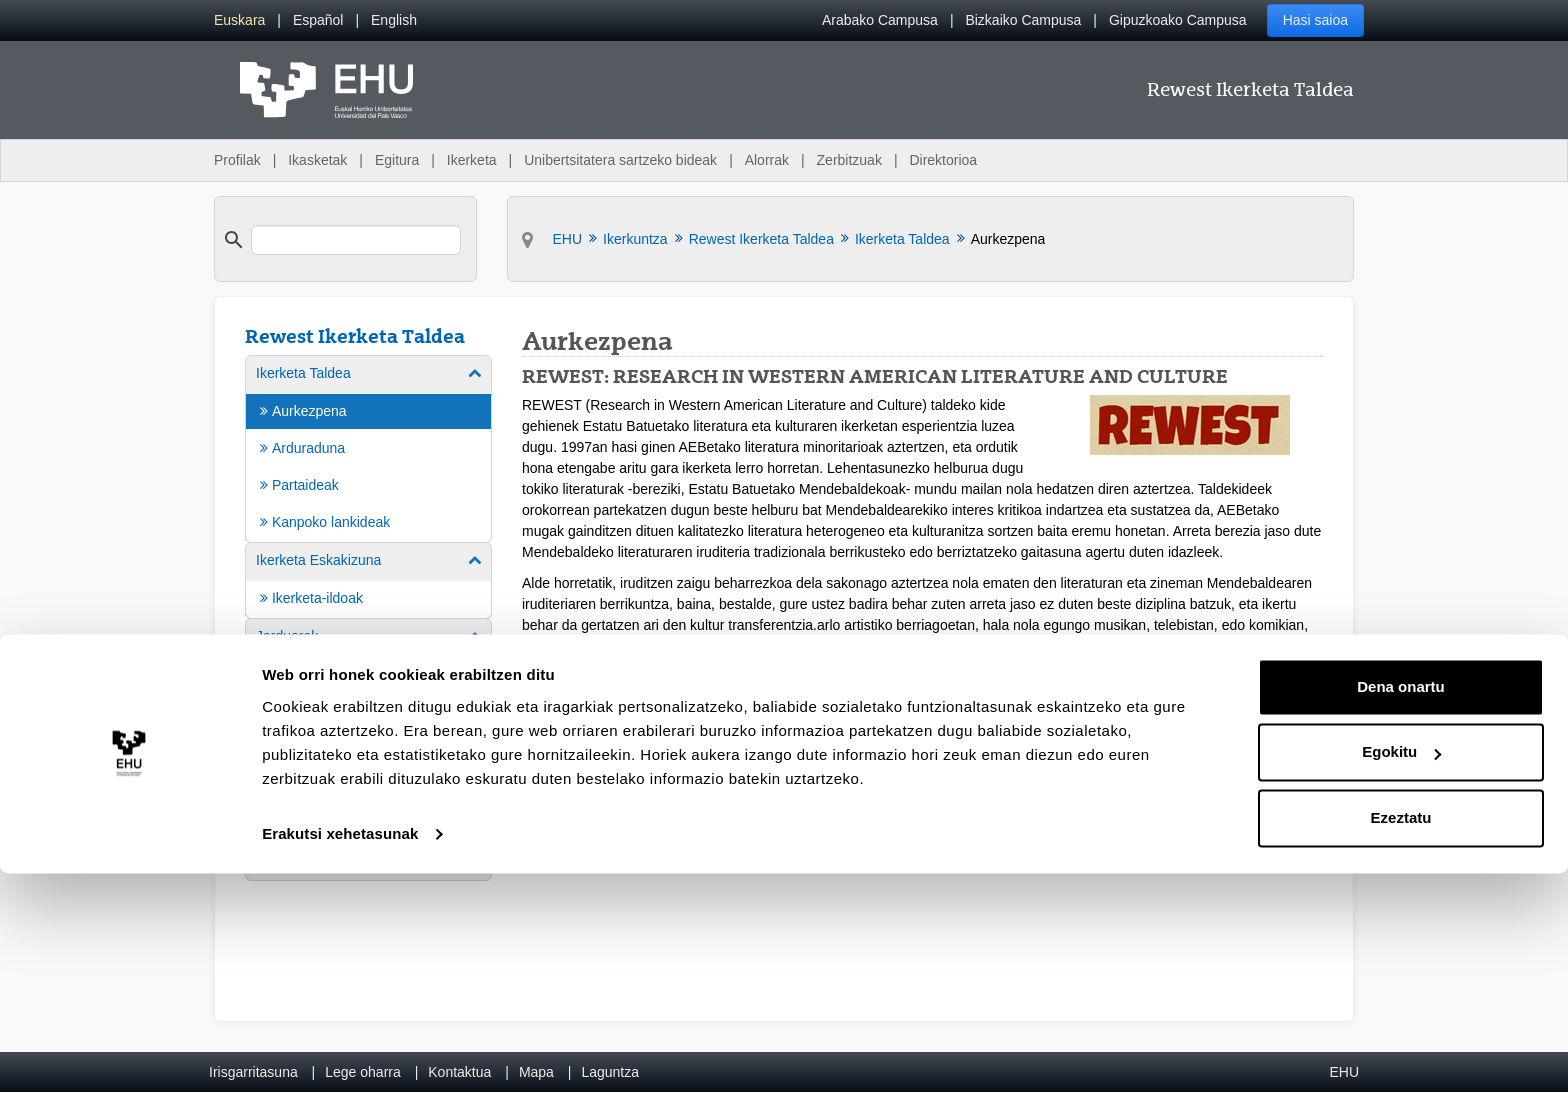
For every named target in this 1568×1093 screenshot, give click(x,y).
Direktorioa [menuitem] (943, 160)
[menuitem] (239, 20)
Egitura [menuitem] (397, 160)
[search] (356, 240)
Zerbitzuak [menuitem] (849, 160)
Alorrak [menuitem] (767, 160)
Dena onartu (1401, 906)
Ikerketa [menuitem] (472, 160)
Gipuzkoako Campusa (1178, 20)
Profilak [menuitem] (237, 160)
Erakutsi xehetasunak (340, 1053)
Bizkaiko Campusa (1023, 20)
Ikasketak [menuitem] (317, 160)
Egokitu (1401, 971)
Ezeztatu (1401, 1037)
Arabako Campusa (880, 20)
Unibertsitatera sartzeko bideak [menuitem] (620, 160)
